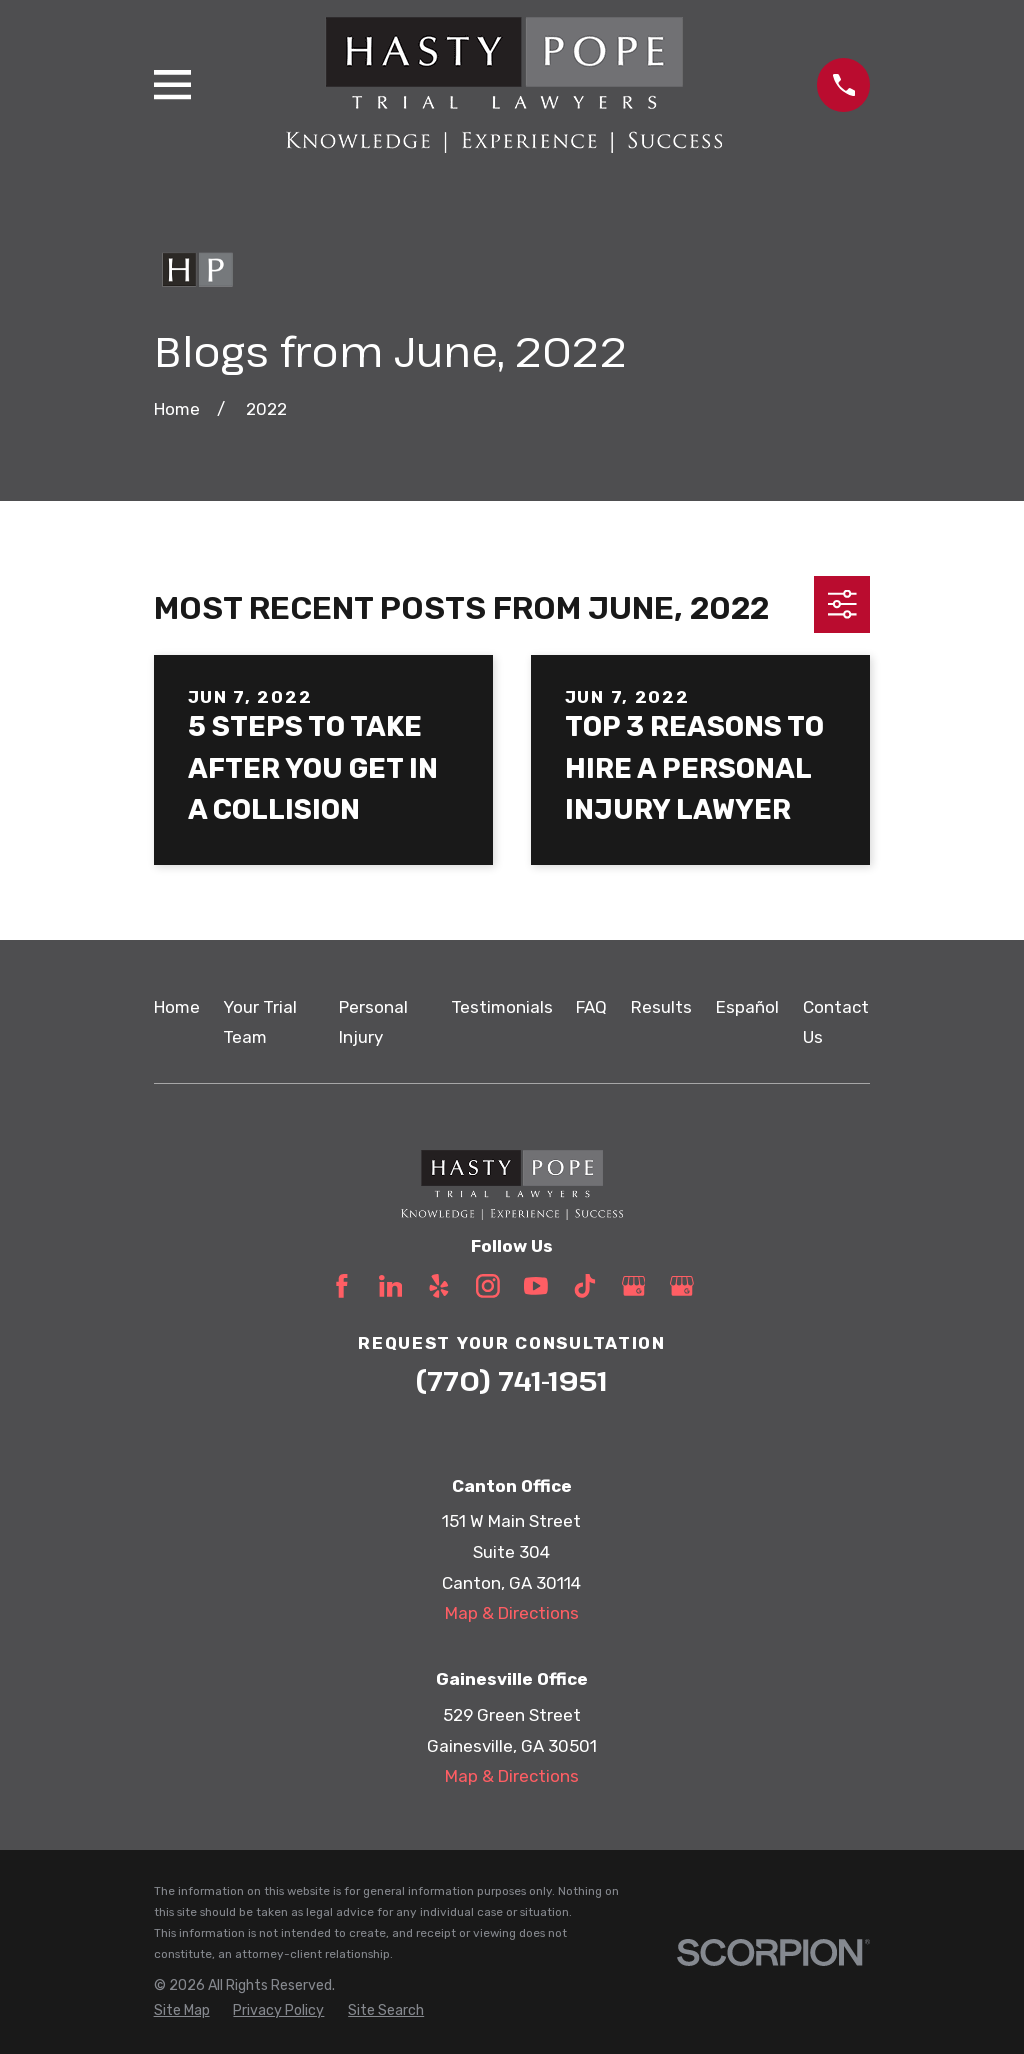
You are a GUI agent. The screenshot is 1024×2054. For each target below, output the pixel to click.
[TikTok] (585, 1286)
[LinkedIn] (391, 1286)
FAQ (591, 1007)
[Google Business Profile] (634, 1286)
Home (177, 1007)
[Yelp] (439, 1286)
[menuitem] (182, 2011)
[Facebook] (342, 1286)
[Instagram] (488, 1286)
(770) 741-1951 (512, 1380)
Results (661, 1007)
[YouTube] (536, 1286)
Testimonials (502, 1007)
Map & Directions (512, 1613)
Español (747, 1007)
